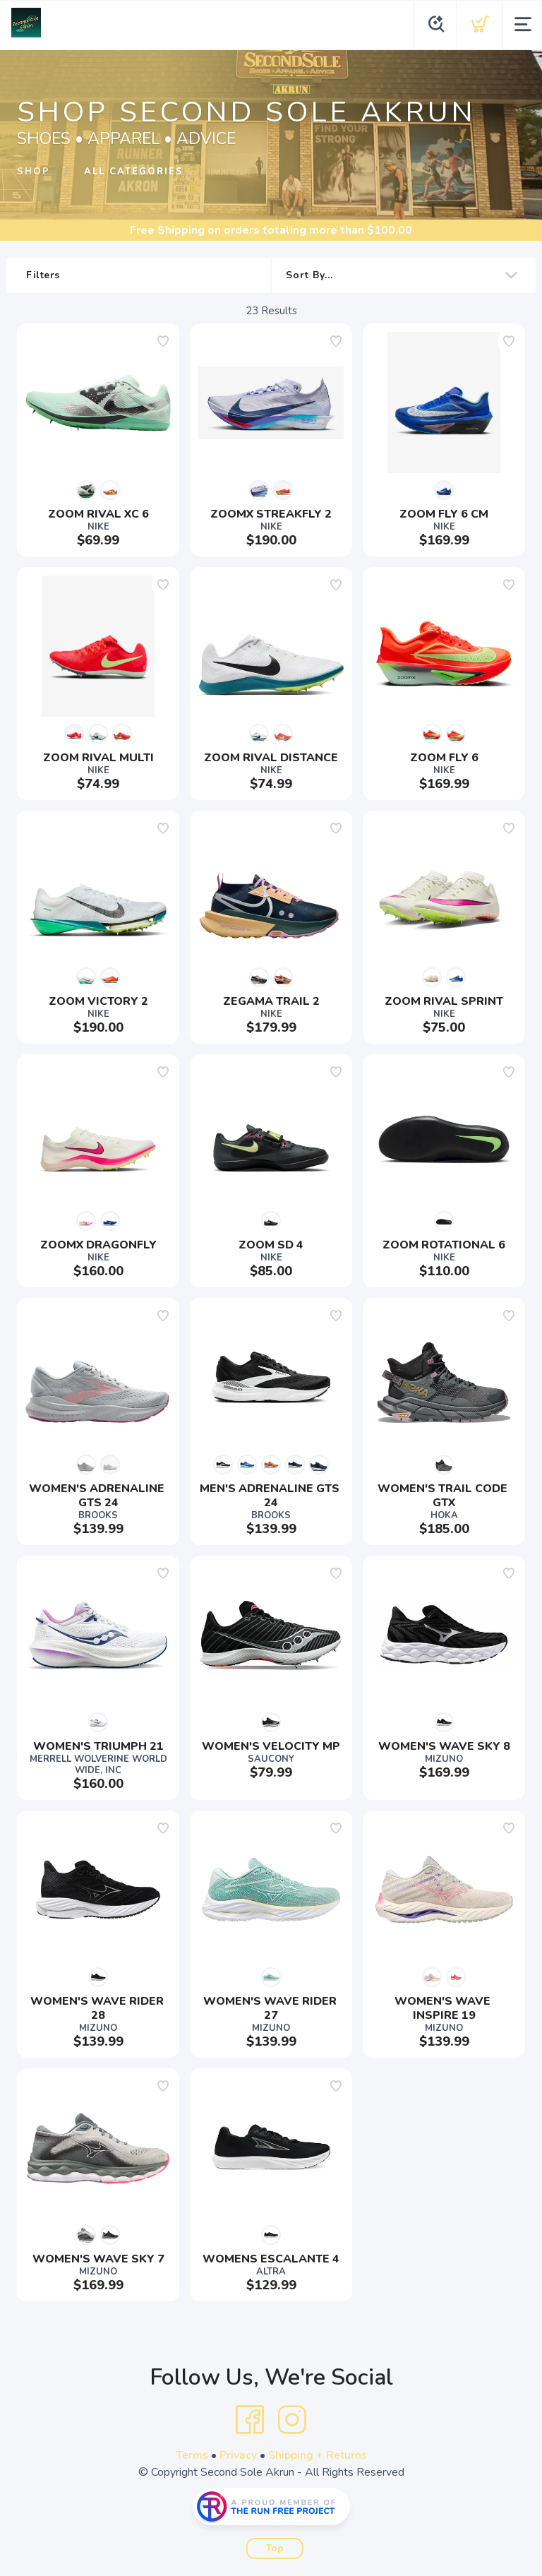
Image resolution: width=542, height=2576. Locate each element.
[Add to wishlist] (163, 341)
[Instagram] (292, 2420)
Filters (140, 275)
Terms (192, 2455)
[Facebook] (250, 2420)
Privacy (238, 2455)
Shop (33, 171)
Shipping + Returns (317, 2455)
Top (275, 2548)
